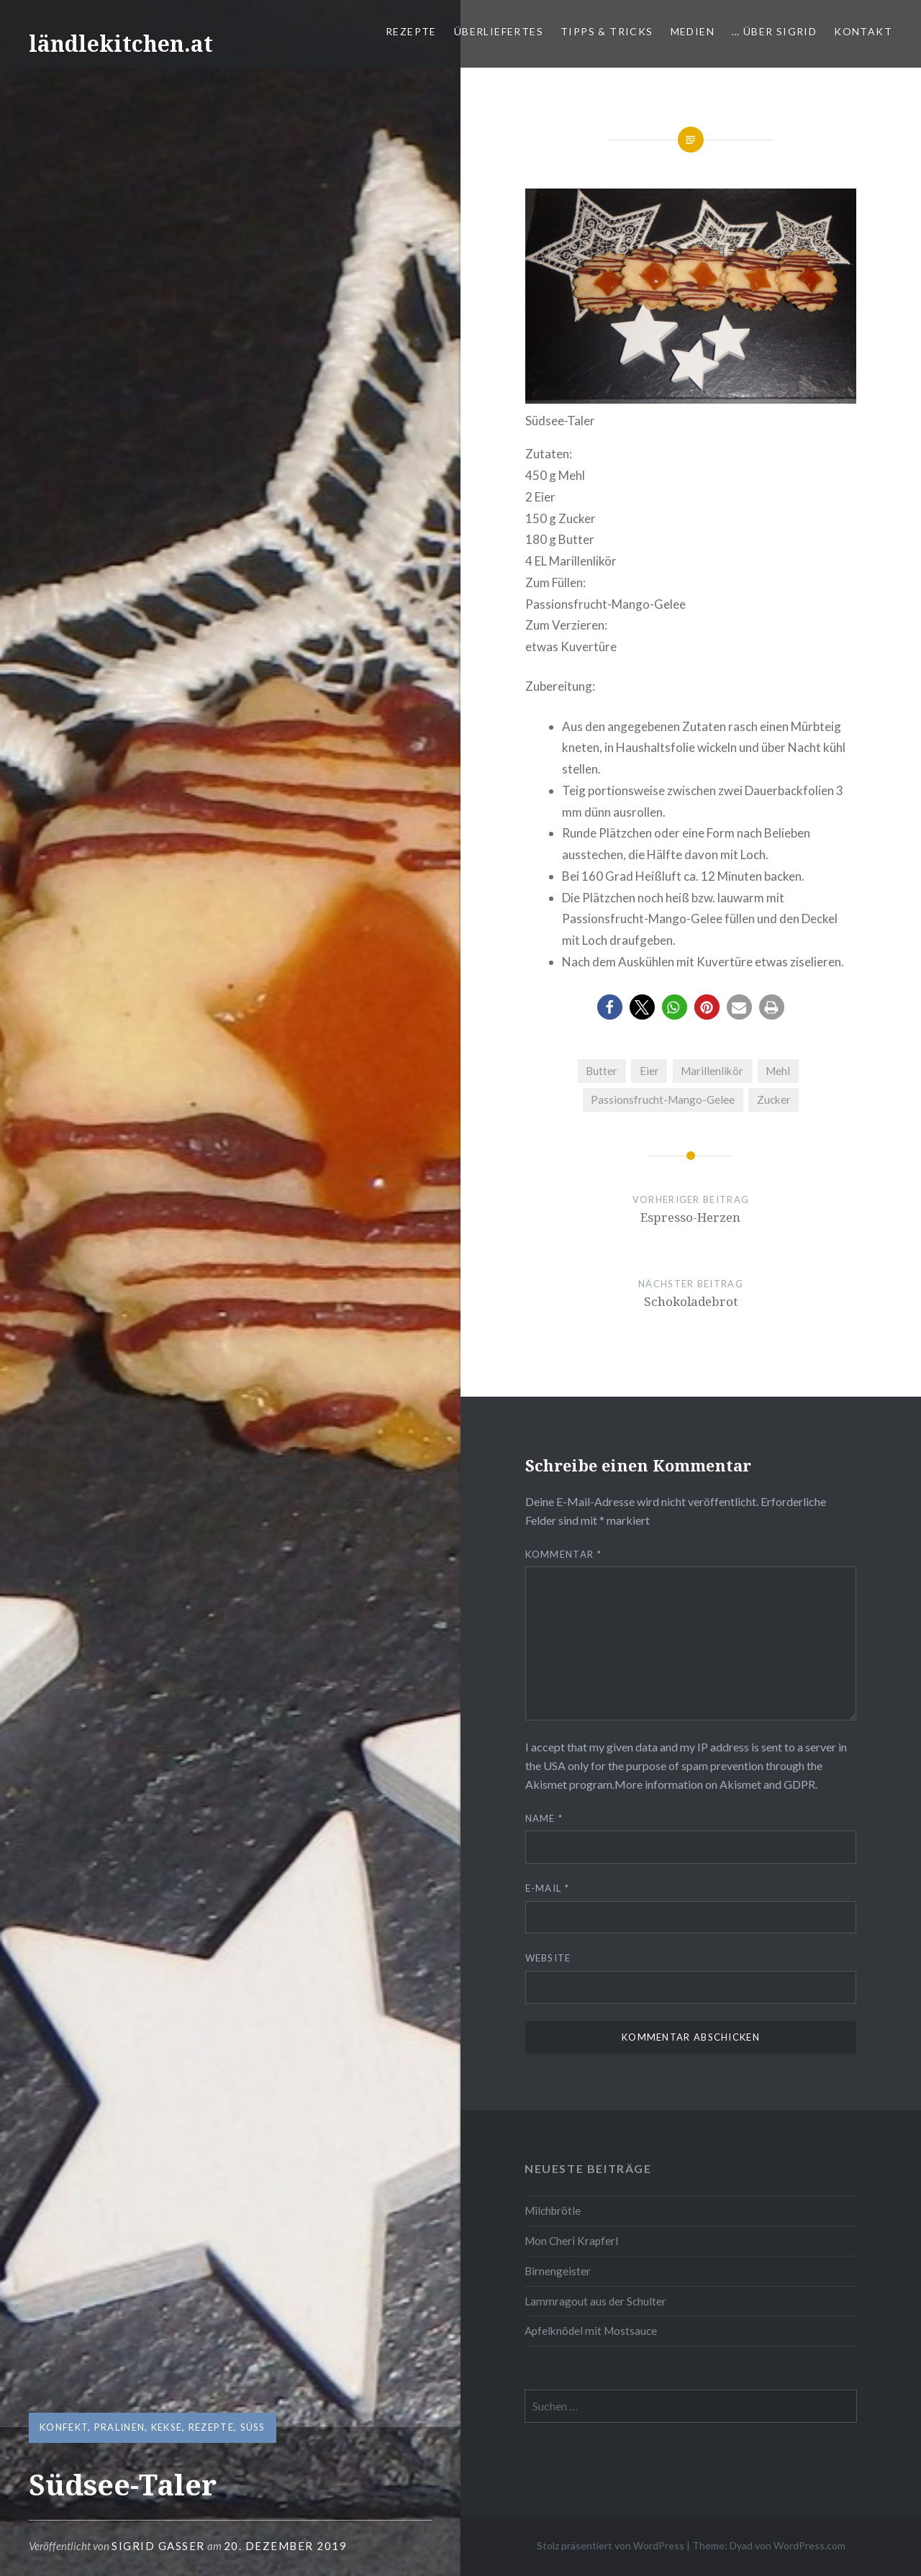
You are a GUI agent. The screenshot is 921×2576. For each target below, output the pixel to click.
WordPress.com (809, 2545)
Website (548, 1958)
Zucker (774, 1099)
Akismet (546, 1784)
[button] (609, 1007)
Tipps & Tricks (607, 31)
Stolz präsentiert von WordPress (610, 2545)
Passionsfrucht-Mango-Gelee (663, 1099)
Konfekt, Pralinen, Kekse (111, 2427)
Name (544, 1818)
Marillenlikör (712, 1070)
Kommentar (563, 1554)
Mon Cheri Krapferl (571, 2240)
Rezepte (411, 31)
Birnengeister (558, 2270)
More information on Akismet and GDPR (714, 1784)
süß (253, 2427)
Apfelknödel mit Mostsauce (591, 2330)
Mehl (778, 1070)
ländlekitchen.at (121, 43)
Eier (649, 1070)
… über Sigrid (774, 31)
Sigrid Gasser (158, 2545)
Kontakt (863, 31)
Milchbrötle (553, 2210)
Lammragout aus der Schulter (595, 2301)
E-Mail (547, 1888)
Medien (692, 31)
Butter (601, 1070)
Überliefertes (498, 31)
